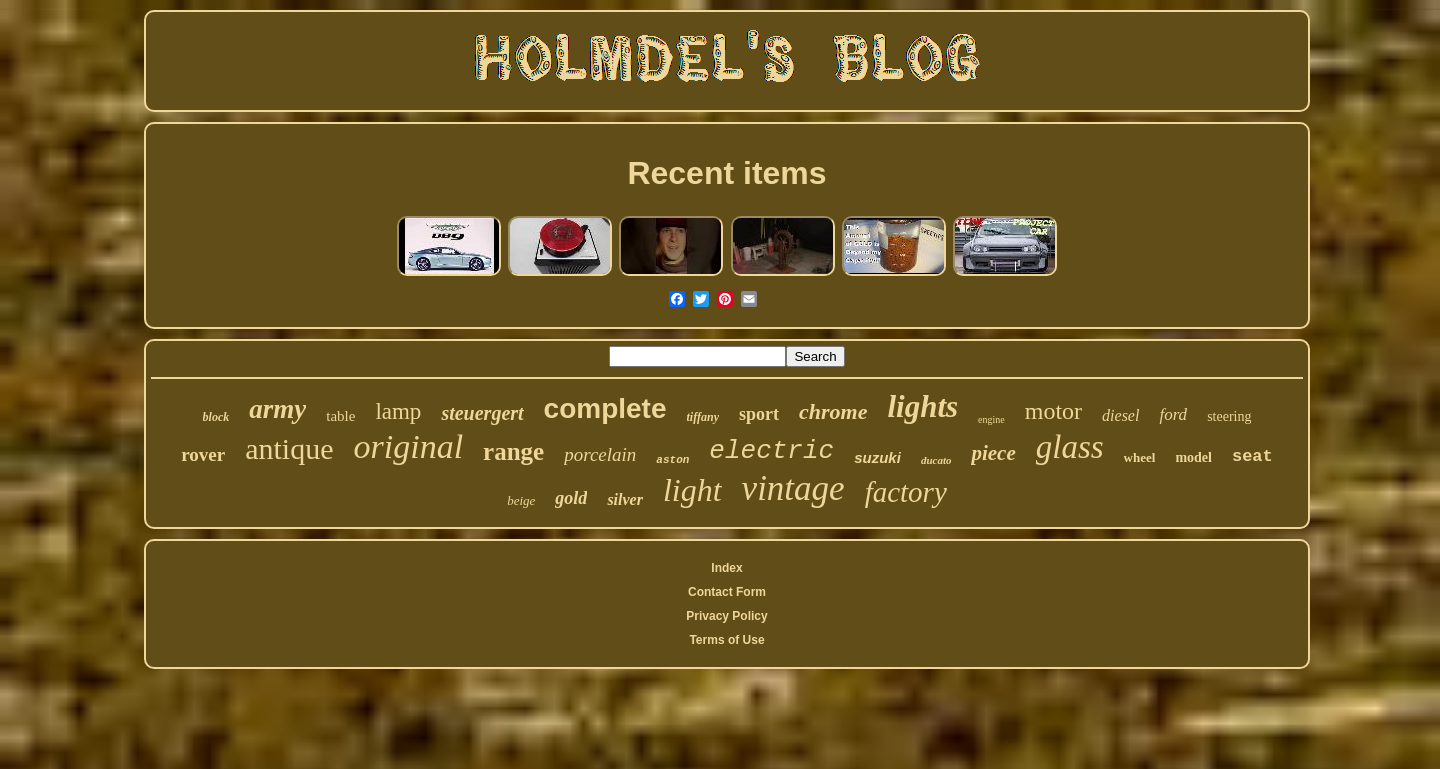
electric (771, 451)
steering (1229, 416)
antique (289, 448)
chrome (833, 411)
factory (906, 492)
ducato (936, 460)
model (1193, 457)
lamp (398, 411)
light (692, 490)
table (340, 416)
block (216, 417)
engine (991, 419)
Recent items (726, 173)
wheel (1140, 457)
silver (625, 499)
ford (1173, 414)
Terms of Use (726, 640)
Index (726, 568)
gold (571, 498)
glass (1070, 447)
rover (203, 454)
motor (1053, 411)
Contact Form (727, 592)
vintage (793, 488)
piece (993, 453)
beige (521, 500)
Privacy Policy (726, 616)
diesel (1120, 415)
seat (1252, 456)
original (409, 446)
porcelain (600, 454)
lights (922, 406)
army (277, 409)
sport (759, 414)
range (513, 451)
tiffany (703, 417)
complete (605, 408)
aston (672, 460)
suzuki (877, 457)
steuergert (482, 413)
